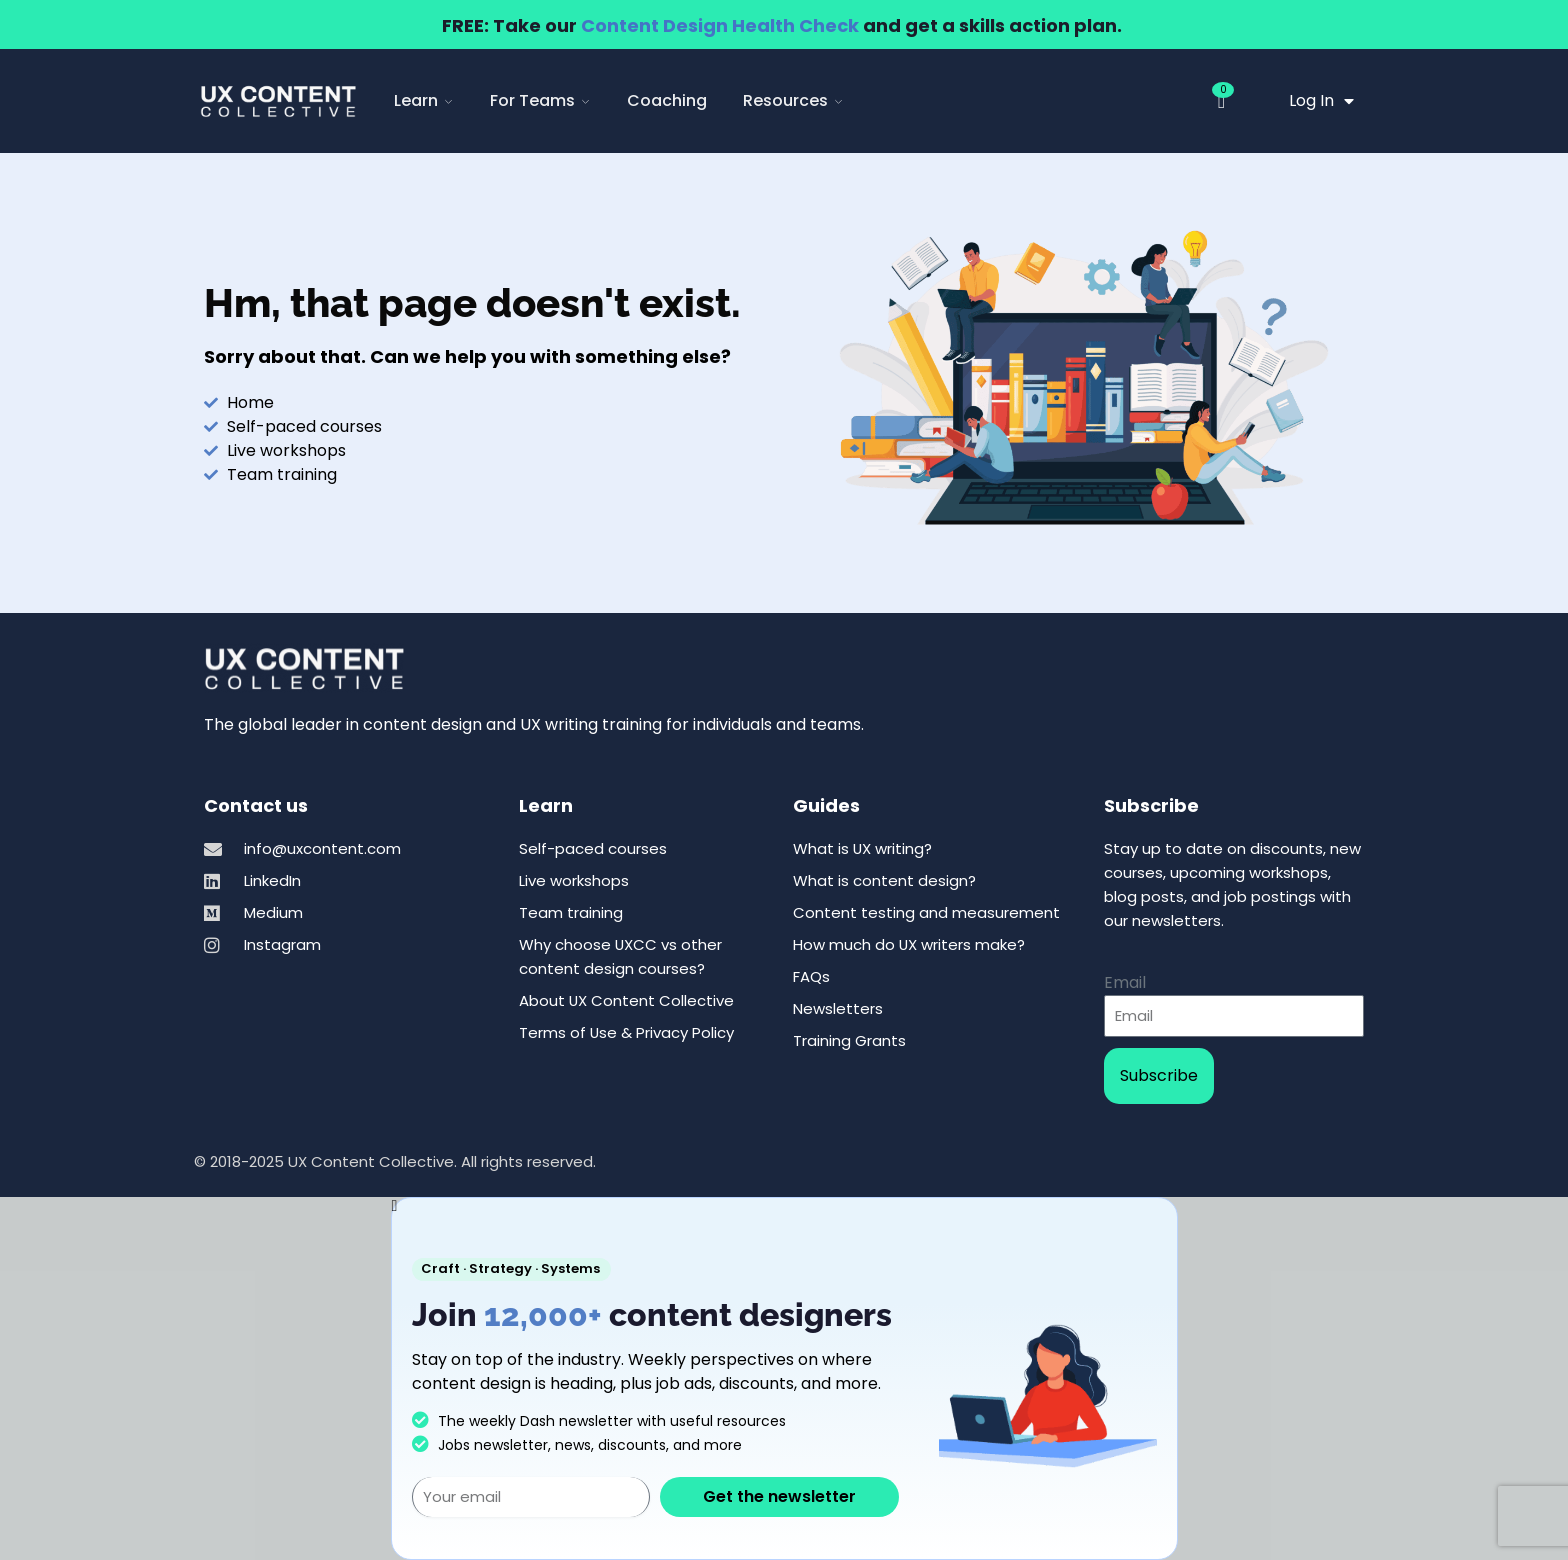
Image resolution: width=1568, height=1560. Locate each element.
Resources (793, 100)
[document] (784, 1378)
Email (1125, 982)
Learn (424, 100)
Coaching (667, 100)
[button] (784, 1206)
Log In (1321, 101)
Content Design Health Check (720, 25)
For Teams (540, 100)
